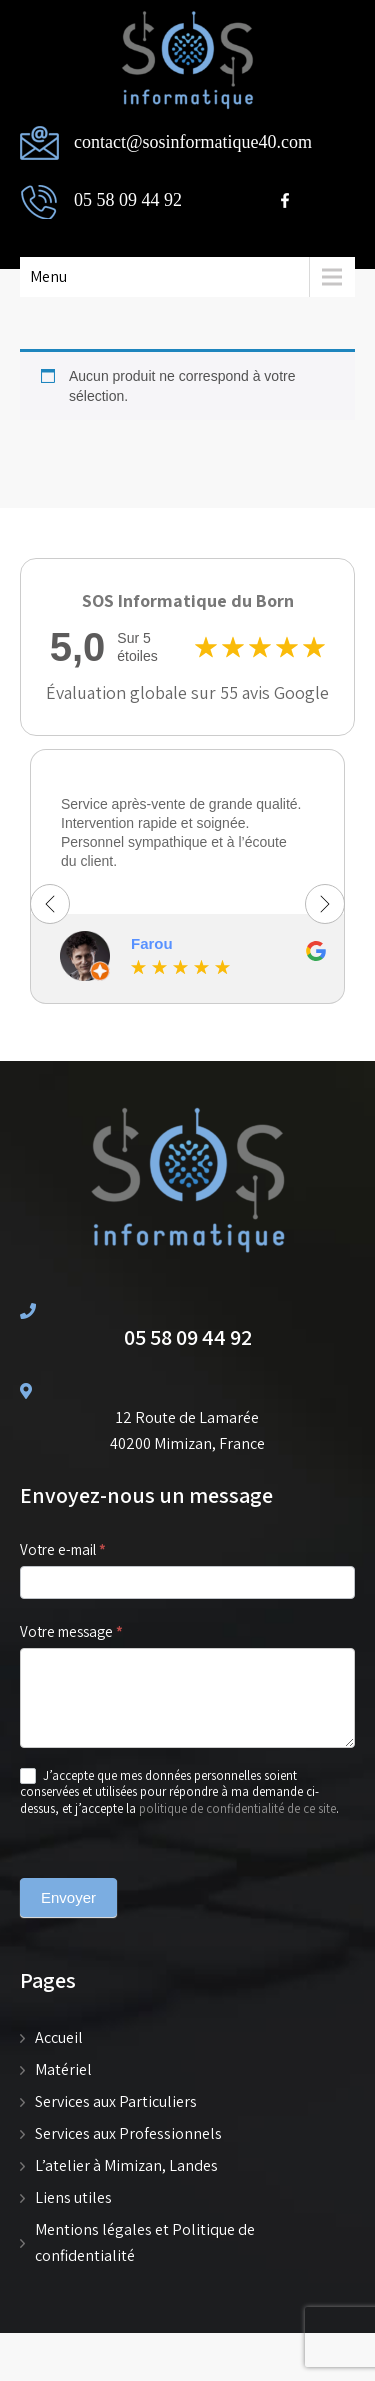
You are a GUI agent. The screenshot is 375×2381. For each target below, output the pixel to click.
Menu (48, 276)
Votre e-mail (87, 1550)
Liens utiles (73, 2197)
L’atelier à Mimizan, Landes (126, 2165)
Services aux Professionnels (128, 2133)
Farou (152, 943)
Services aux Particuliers (116, 2101)
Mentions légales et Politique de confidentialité (145, 2242)
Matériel (63, 2069)
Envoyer (68, 1897)
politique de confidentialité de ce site (237, 1808)
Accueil (59, 2037)
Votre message (95, 1632)
